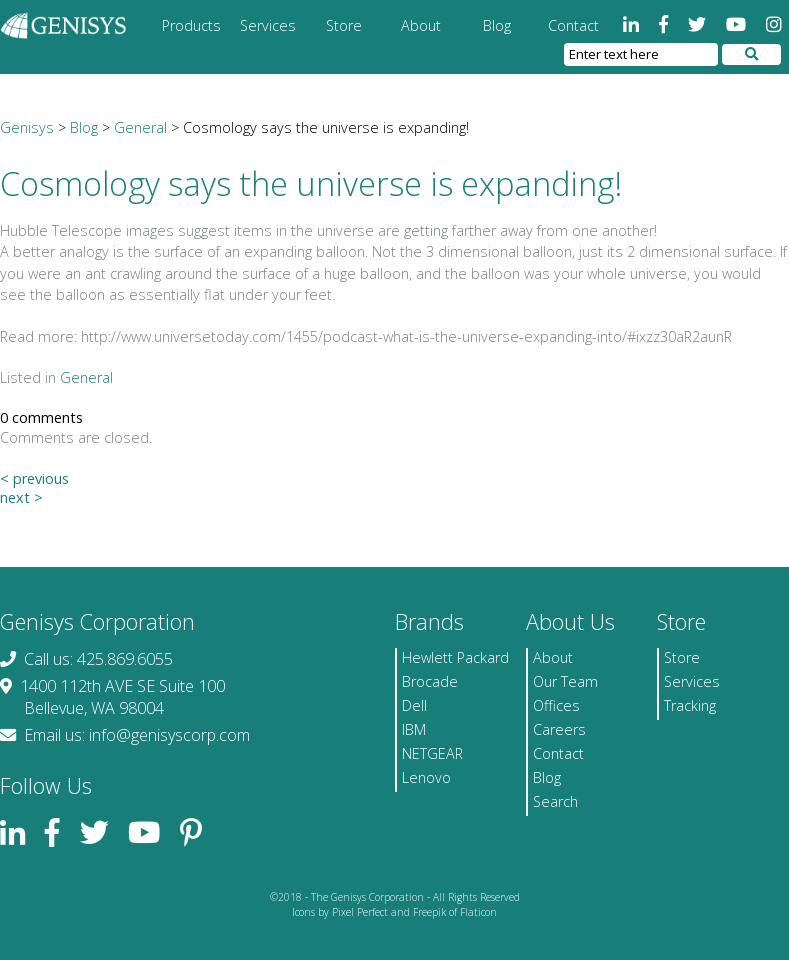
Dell (414, 705)
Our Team (565, 681)
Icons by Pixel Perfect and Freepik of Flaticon (394, 912)
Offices (556, 705)
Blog (497, 25)
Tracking (690, 705)
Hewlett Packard (455, 657)
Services (268, 25)
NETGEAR (432, 753)
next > (21, 497)
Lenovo (426, 777)
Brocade (430, 681)
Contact (573, 25)
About (421, 25)
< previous (34, 478)
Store (344, 25)
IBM (414, 729)
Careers (559, 729)
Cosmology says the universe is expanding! (311, 183)
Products (191, 25)
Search (555, 801)
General (86, 377)
